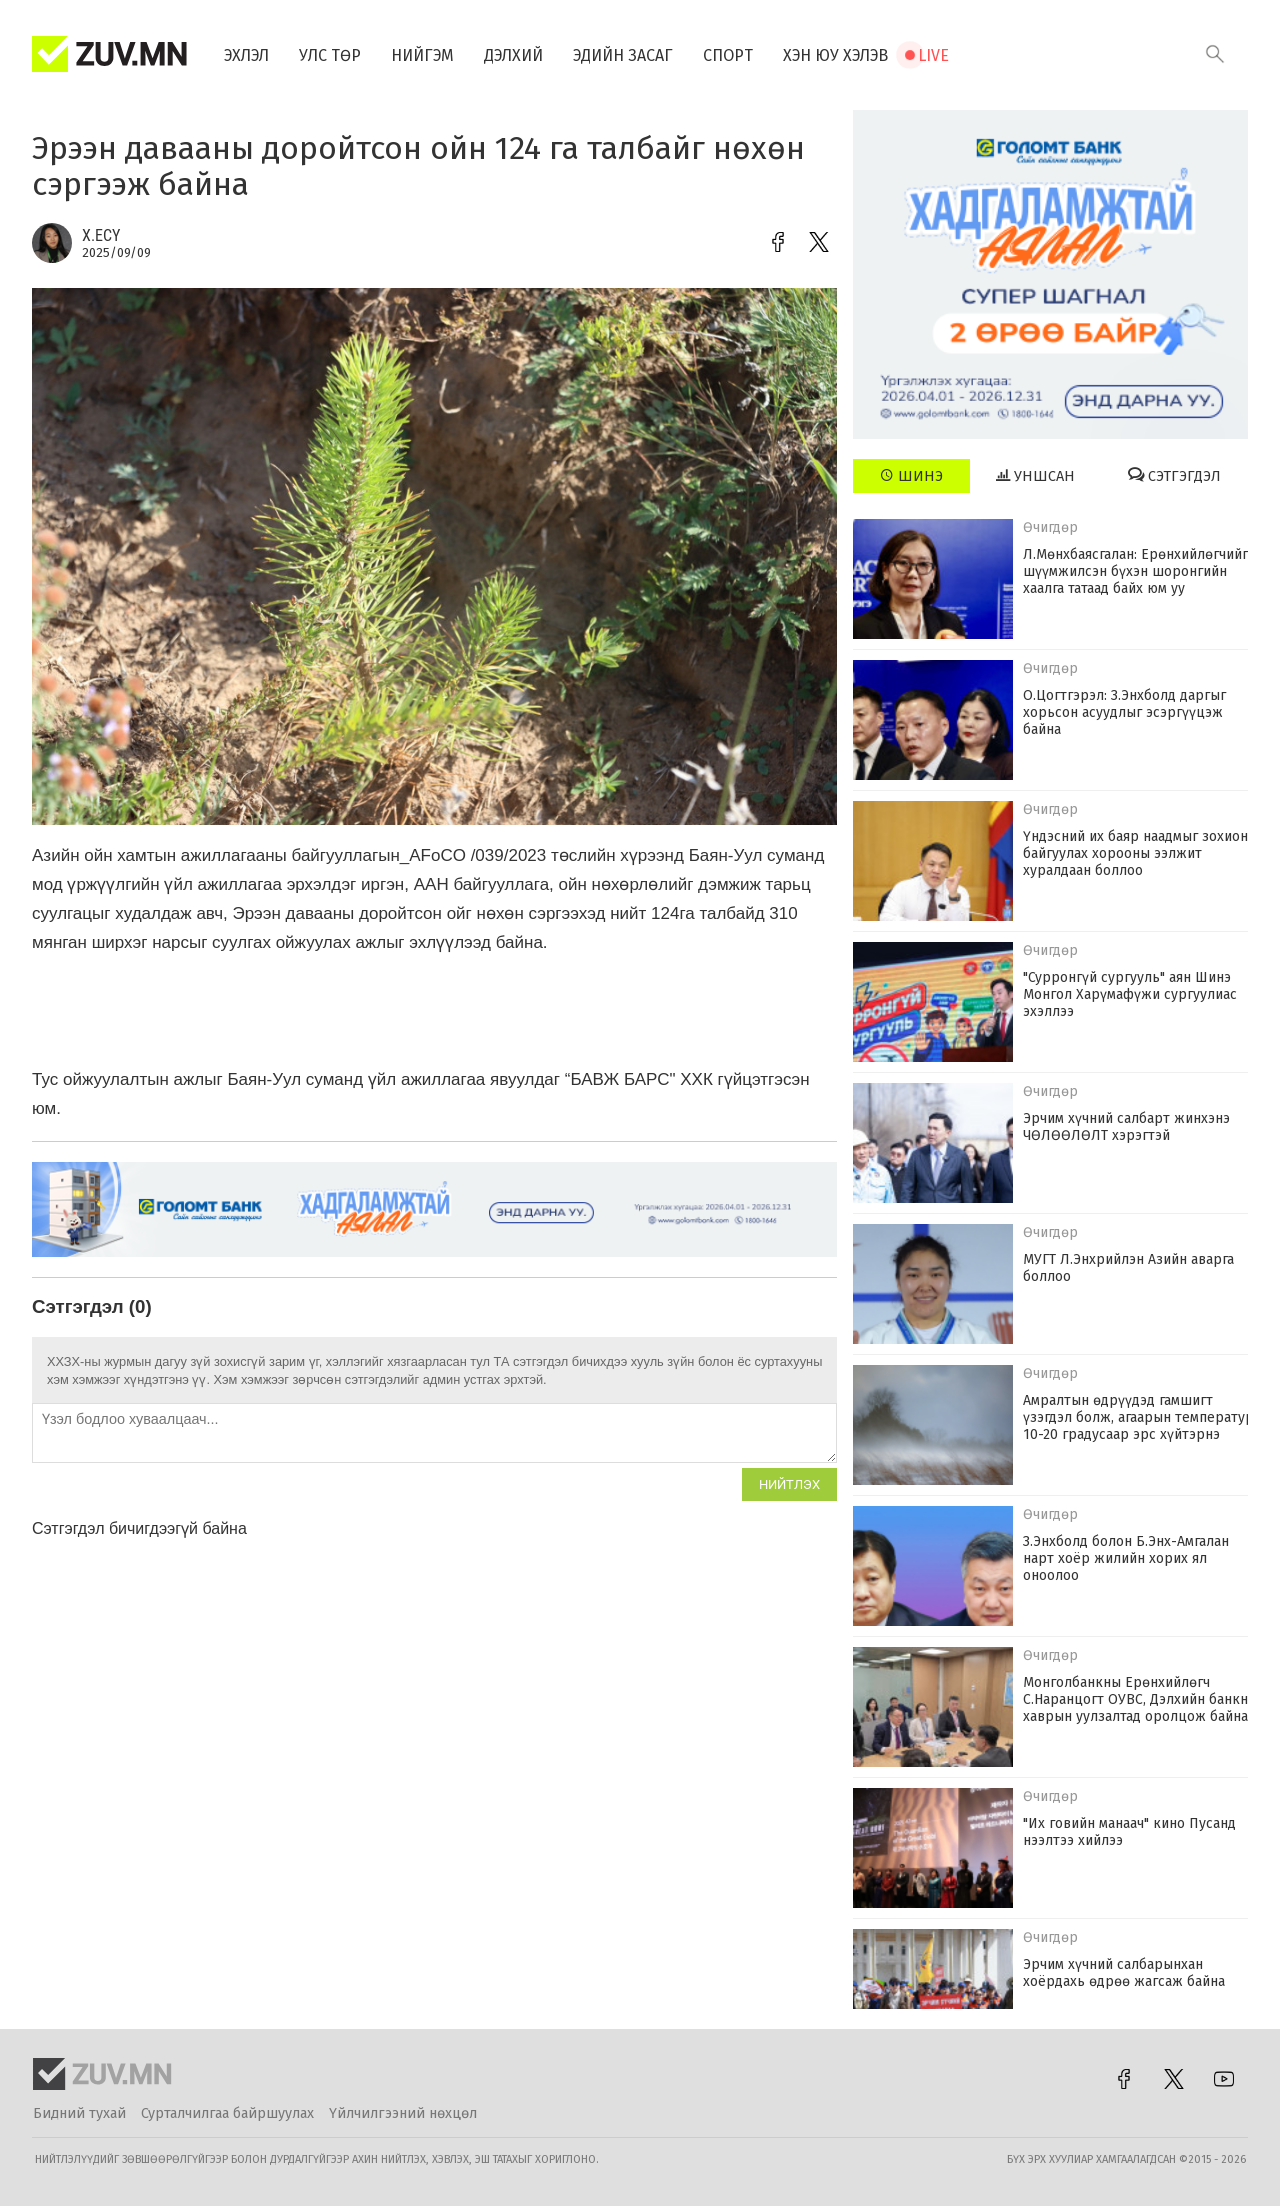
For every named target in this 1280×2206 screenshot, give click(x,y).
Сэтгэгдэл (1174, 476)
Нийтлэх (789, 1484)
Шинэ (911, 476)
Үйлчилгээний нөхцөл (403, 2113)
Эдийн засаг (623, 55)
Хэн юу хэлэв (835, 55)
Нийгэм (422, 55)
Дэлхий (513, 55)
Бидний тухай (79, 2113)
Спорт (728, 55)
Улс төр (330, 55)
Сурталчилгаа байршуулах (227, 2113)
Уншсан (1035, 476)
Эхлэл (246, 55)
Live (933, 55)
